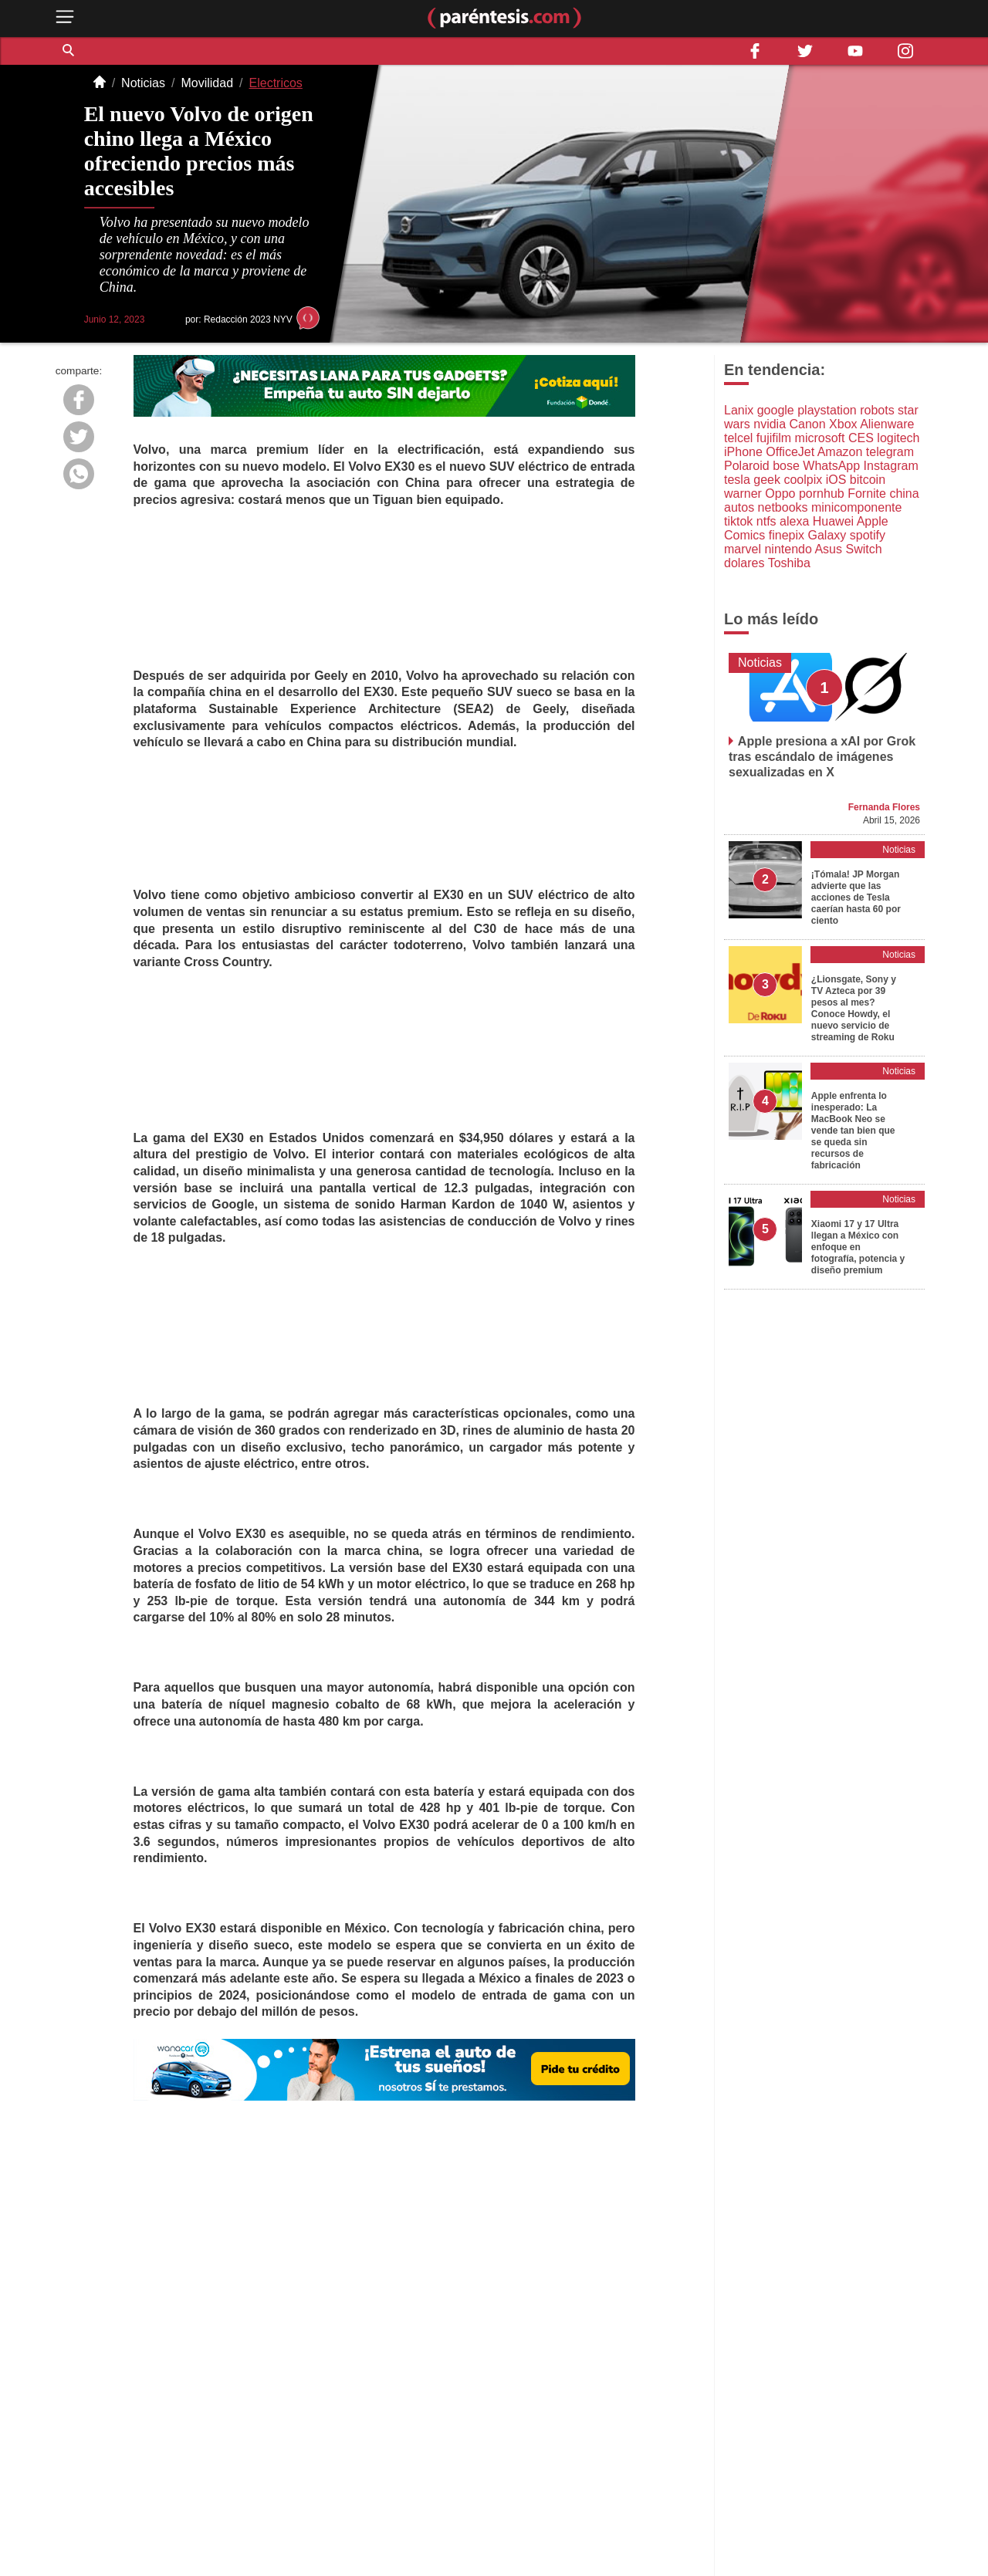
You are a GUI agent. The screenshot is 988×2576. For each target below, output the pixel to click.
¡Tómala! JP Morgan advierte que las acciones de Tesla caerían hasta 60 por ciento (856, 897)
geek (766, 479)
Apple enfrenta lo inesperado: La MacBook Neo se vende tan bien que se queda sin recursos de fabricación (853, 1130)
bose (786, 465)
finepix (786, 535)
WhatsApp (831, 465)
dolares (744, 563)
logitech (898, 438)
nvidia (769, 424)
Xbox (843, 424)
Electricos (276, 83)
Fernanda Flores (884, 807)
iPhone (743, 451)
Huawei (833, 521)
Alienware (887, 424)
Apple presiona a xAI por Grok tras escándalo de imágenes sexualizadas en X (822, 757)
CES (861, 438)
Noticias (143, 83)
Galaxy (827, 535)
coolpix (802, 479)
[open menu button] (65, 18)
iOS (836, 479)
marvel (742, 549)
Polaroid (747, 465)
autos (739, 507)
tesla (737, 479)
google (775, 410)
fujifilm (773, 438)
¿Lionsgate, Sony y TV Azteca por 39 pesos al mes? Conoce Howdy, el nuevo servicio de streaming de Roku (853, 1008)
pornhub (821, 493)
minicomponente (856, 507)
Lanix (738, 410)
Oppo (780, 493)
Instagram (891, 465)
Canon (808, 424)
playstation (827, 410)
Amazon (840, 451)
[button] (69, 51)
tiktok (738, 521)
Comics (744, 535)
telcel (738, 438)
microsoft (820, 438)
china (904, 493)
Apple (872, 521)
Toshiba (789, 563)
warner (743, 493)
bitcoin (867, 479)
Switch (863, 549)
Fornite (867, 493)
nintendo (787, 549)
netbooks (783, 507)
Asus (828, 549)
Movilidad (207, 83)
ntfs (766, 521)
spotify (867, 535)
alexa (794, 521)
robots (877, 410)
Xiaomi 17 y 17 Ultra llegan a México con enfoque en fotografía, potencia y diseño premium (858, 1247)
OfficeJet (790, 451)
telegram (890, 451)
